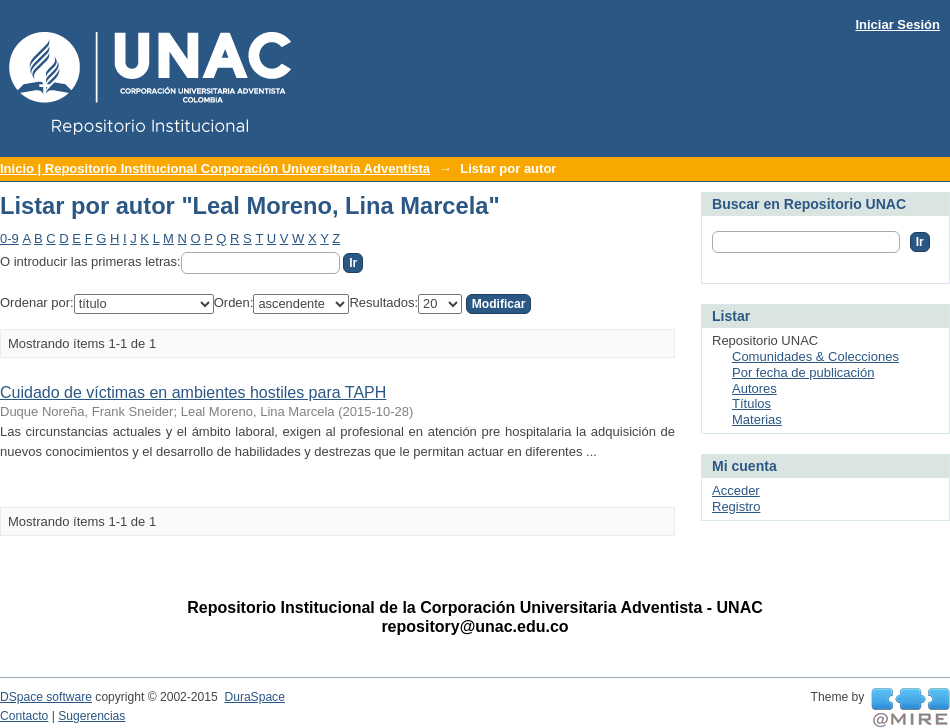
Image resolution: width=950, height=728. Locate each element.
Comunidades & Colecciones (815, 356)
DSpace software (46, 697)
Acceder (736, 490)
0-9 (9, 238)
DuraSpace (254, 697)
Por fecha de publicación (803, 372)
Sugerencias (91, 716)
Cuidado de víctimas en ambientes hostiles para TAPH (193, 392)
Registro (736, 506)
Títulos (751, 403)
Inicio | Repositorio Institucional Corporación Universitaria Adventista (215, 168)
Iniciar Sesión (897, 24)
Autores (754, 388)
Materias (757, 419)
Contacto (24, 716)
